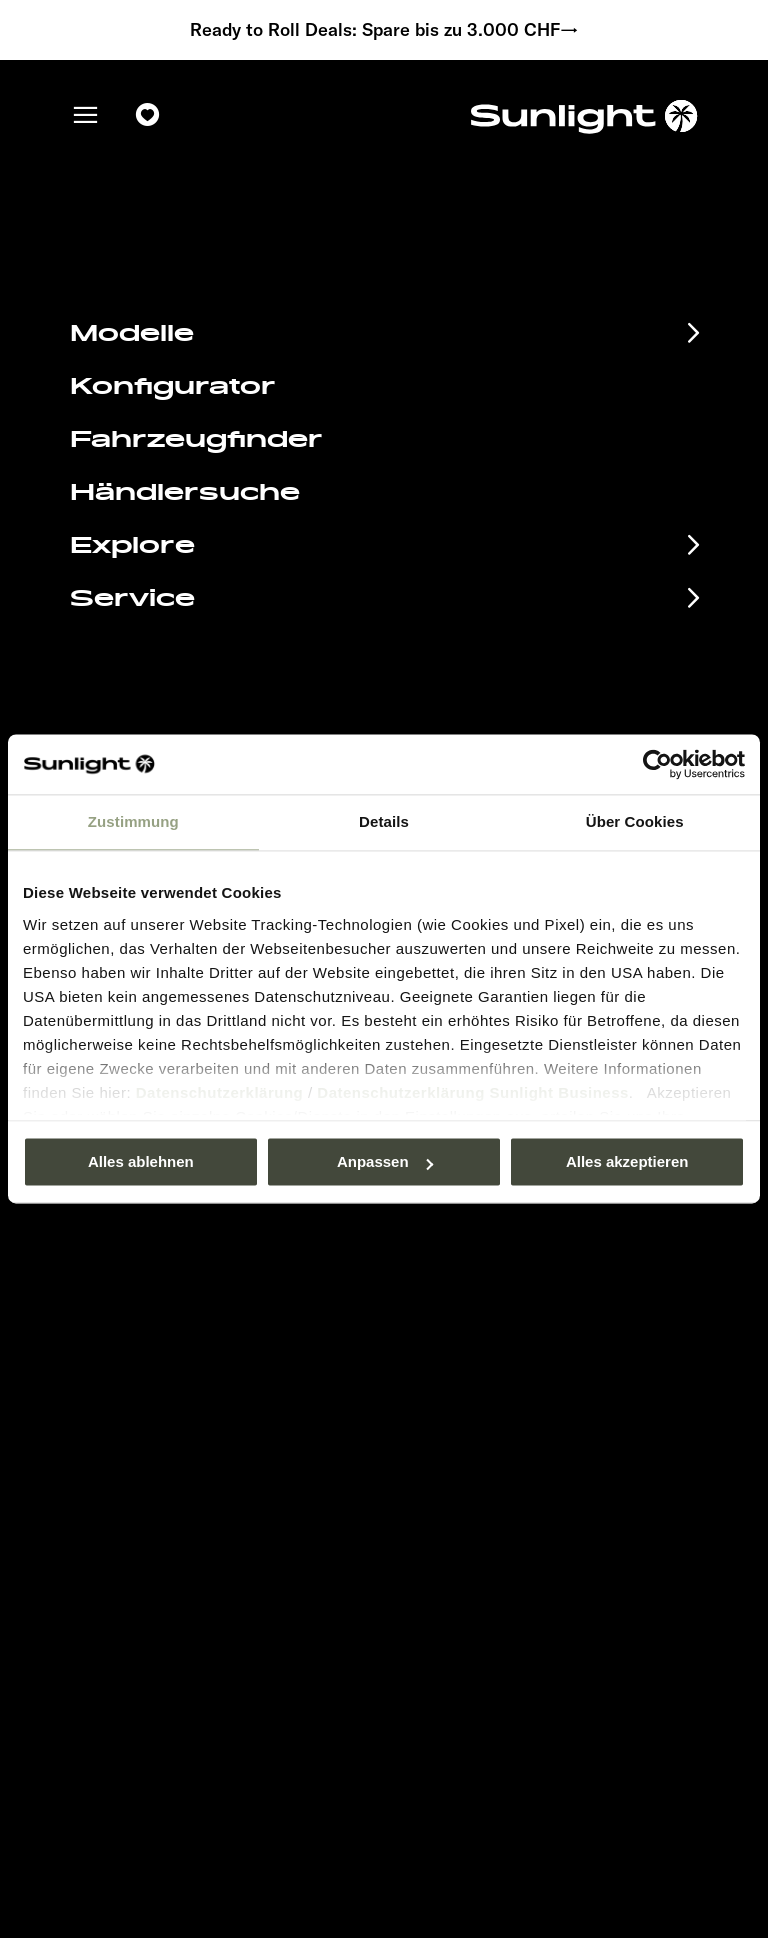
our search (522, 320)
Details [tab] (384, 821)
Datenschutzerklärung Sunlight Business (473, 1092)
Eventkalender (166, 1308)
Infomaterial (149, 1341)
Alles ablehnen (141, 1161)
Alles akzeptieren (627, 1161)
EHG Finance (155, 1374)
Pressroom (442, 1306)
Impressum (443, 1336)
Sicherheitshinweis (470, 1396)
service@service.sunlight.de (530, 673)
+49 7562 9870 (475, 698)
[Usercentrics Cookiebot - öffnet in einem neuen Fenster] (657, 764)
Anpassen (385, 1161)
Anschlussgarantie (195, 1407)
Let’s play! (441, 1485)
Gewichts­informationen (484, 1455)
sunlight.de (246, 320)
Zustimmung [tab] (133, 821)
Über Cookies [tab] (635, 821)
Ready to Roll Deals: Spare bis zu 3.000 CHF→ (384, 30)
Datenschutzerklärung (220, 1092)
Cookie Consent (460, 1425)
